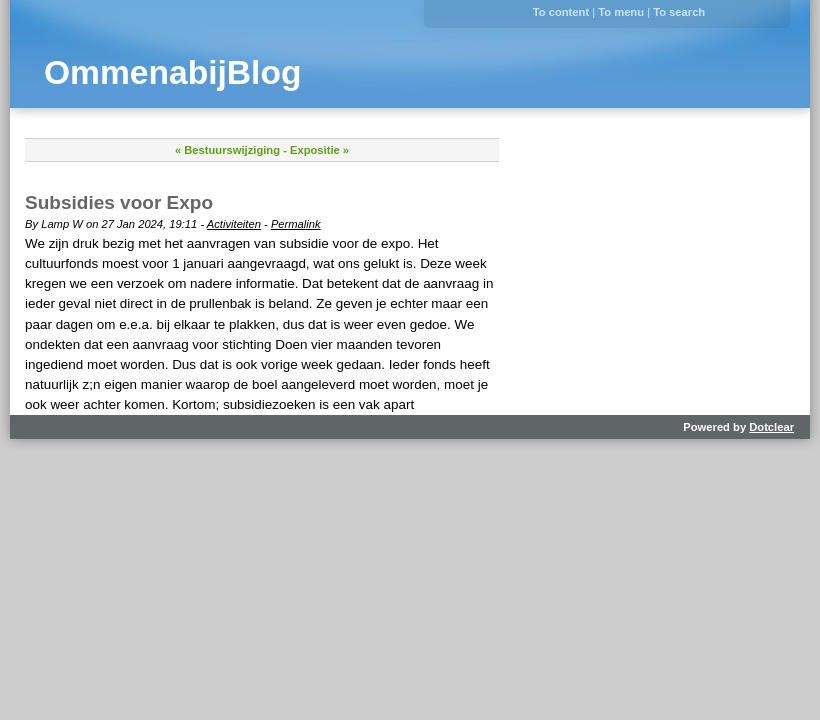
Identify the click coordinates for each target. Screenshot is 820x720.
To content (561, 12)
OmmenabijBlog (172, 72)
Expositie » (319, 150)
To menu (621, 12)
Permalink (296, 224)
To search (679, 12)
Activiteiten (234, 224)
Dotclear (771, 427)
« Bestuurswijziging (227, 150)
